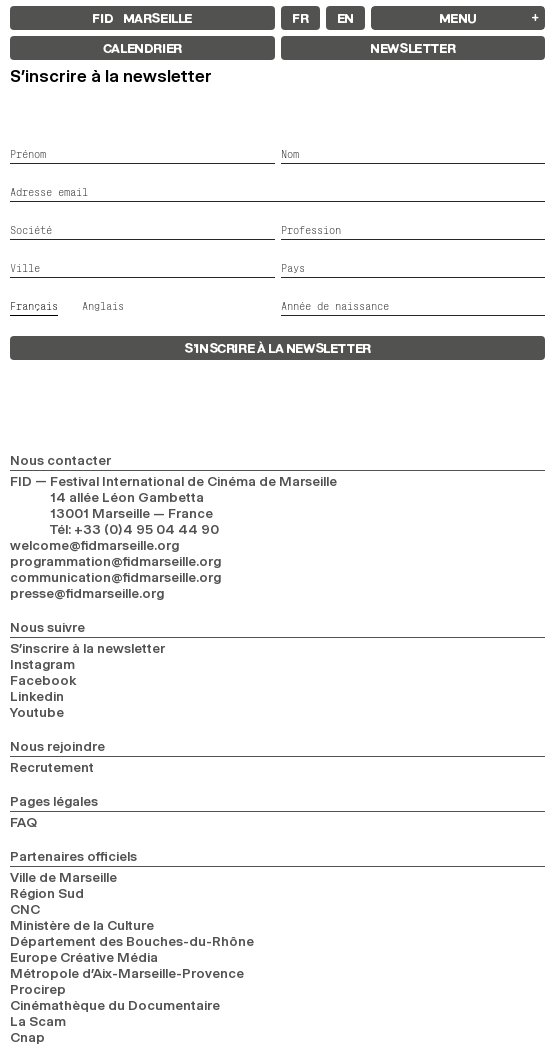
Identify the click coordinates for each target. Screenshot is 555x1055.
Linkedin (37, 696)
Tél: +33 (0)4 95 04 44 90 (134, 529)
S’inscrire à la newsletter (87, 648)
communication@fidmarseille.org (115, 577)
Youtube (37, 712)
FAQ (23, 822)
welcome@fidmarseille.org (94, 545)
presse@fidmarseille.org (87, 593)
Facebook (43, 680)
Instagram (42, 664)
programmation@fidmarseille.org (115, 561)
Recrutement (52, 767)
